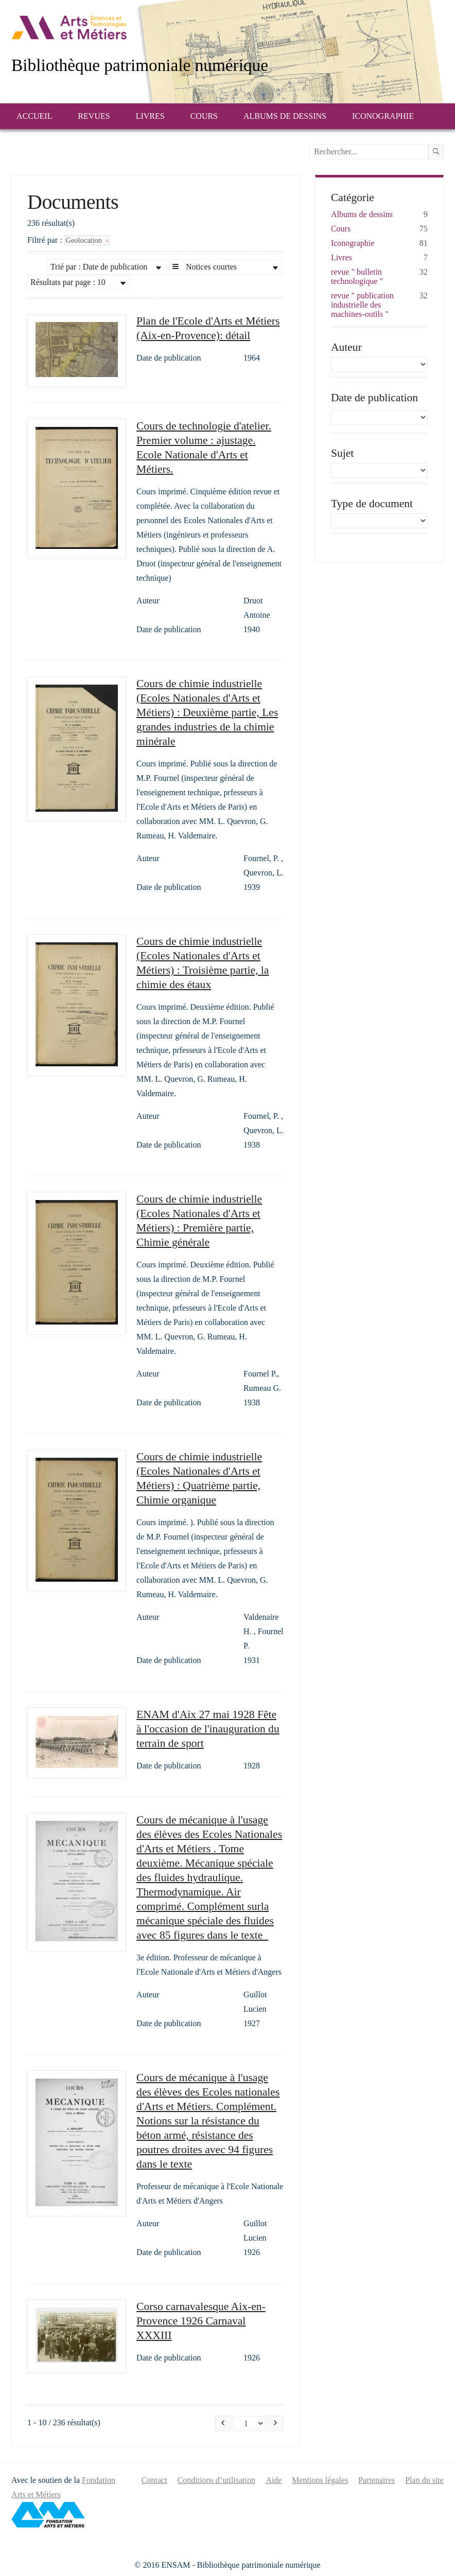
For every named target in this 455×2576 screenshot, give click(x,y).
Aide (274, 2480)
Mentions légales (320, 2480)
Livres (150, 116)
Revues (94, 116)
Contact (154, 2480)
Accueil (34, 116)
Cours (204, 116)
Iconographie (383, 116)
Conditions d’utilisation (217, 2480)
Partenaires (376, 2480)
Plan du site (424, 2480)
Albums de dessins (284, 116)
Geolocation (87, 240)
